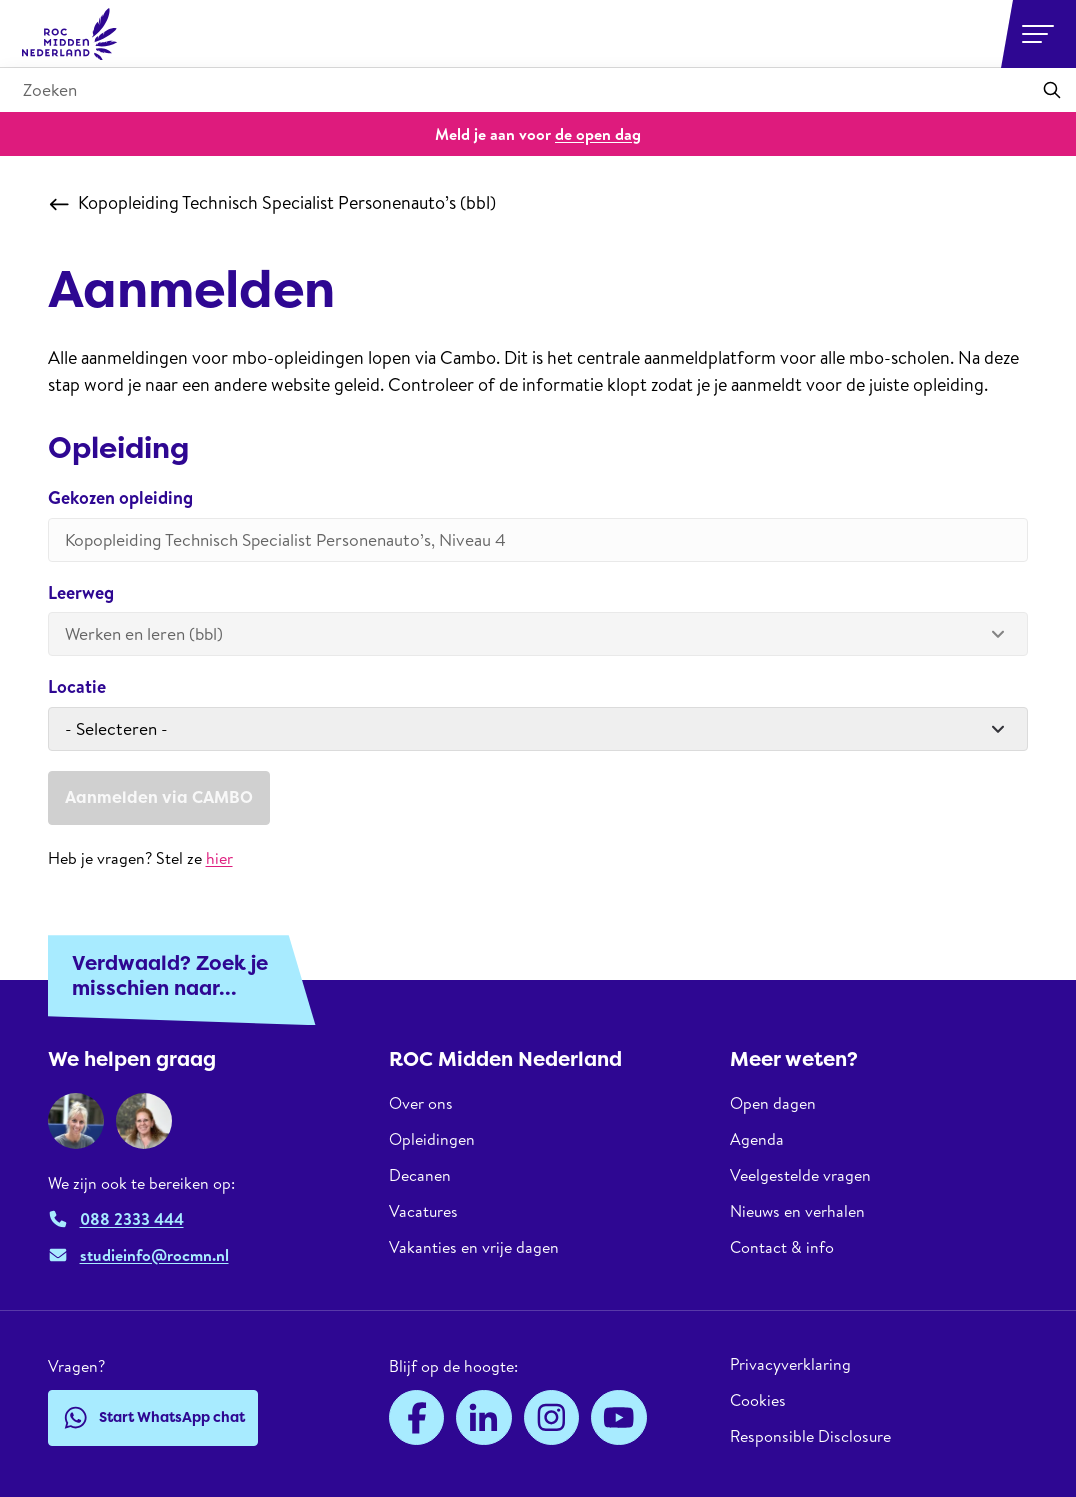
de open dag (598, 134)
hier (219, 858)
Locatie (77, 687)
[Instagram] (552, 1418)
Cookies (758, 1400)
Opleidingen (432, 1139)
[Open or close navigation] (1038, 34)
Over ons (421, 1103)
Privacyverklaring (790, 1364)
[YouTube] (619, 1418)
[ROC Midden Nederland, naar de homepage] (70, 34)
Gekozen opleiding (120, 498)
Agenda (757, 1139)
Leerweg (81, 593)
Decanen (420, 1175)
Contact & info (782, 1247)
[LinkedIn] (484, 1418)
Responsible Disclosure (810, 1436)
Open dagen (773, 1103)
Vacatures (423, 1211)
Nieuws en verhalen (797, 1211)
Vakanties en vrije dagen (474, 1247)
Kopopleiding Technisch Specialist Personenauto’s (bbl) (272, 203)
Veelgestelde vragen (800, 1175)
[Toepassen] (1052, 90)
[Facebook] (417, 1418)
